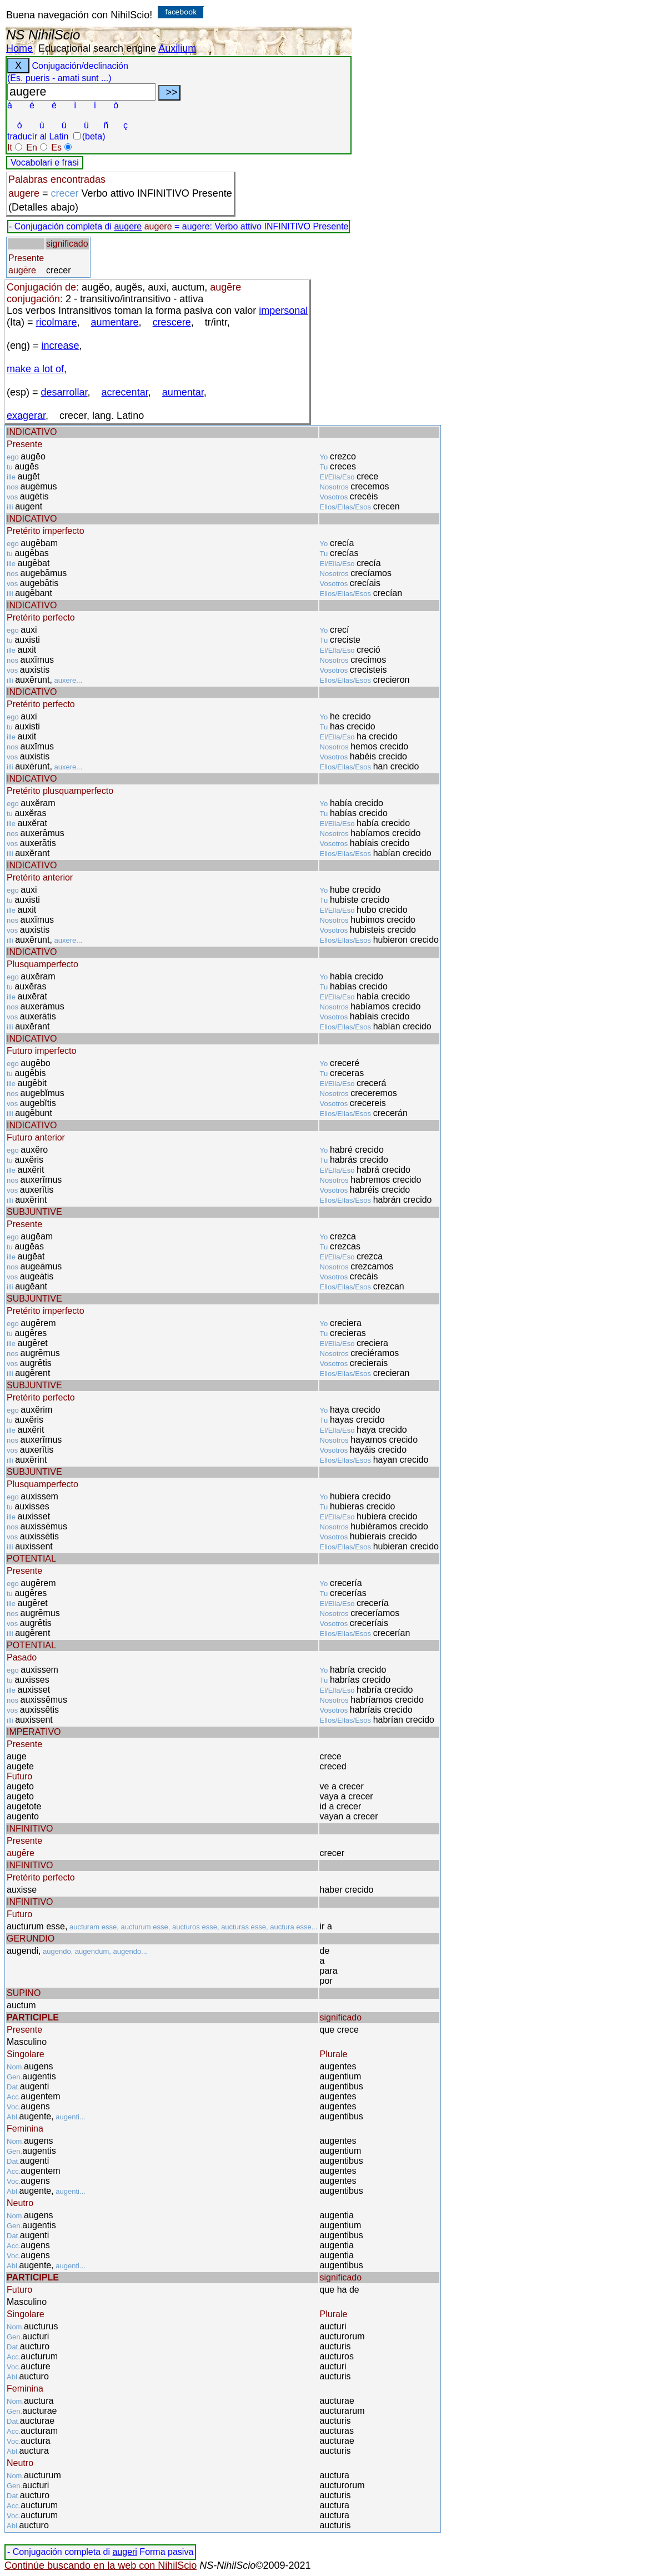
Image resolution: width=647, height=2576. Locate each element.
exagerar (26, 415)
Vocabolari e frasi (45, 162)
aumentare (115, 322)
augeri (124, 2552)
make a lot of (35, 368)
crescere (172, 322)
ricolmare (56, 322)
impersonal (283, 310)
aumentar (183, 392)
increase (60, 345)
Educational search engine (97, 48)
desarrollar (64, 392)
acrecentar (125, 392)
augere (128, 226)
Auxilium (177, 48)
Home (19, 48)
